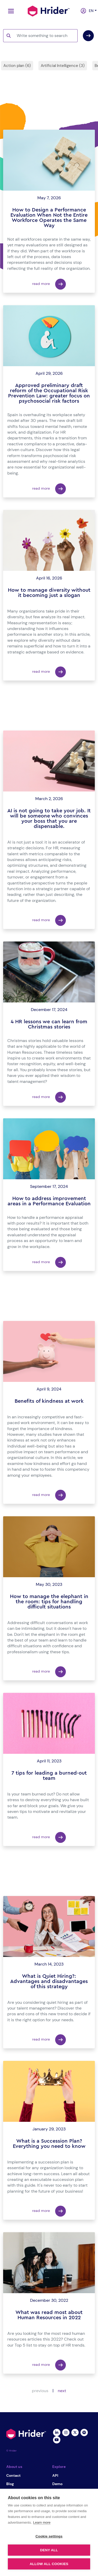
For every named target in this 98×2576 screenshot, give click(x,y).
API (55, 2475)
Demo (57, 2483)
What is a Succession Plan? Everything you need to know (49, 2143)
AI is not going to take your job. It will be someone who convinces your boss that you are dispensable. (49, 818)
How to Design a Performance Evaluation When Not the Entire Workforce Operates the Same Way (49, 217)
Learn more (41, 2522)
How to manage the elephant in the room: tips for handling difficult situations (49, 1602)
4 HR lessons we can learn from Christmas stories (49, 1024)
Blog (10, 2483)
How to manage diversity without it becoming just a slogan (49, 593)
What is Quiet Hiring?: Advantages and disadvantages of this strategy (49, 1981)
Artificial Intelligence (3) (63, 65)
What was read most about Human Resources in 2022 (49, 2315)
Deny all (49, 2550)
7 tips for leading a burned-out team (49, 1775)
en (90, 10)
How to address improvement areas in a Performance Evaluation (49, 1201)
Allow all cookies (49, 2564)
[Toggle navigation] (9, 11)
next (62, 2390)
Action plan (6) (17, 65)
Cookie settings (49, 2536)
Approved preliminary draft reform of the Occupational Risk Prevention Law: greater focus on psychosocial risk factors (49, 393)
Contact (13, 2475)
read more (49, 284)
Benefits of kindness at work (49, 1401)
